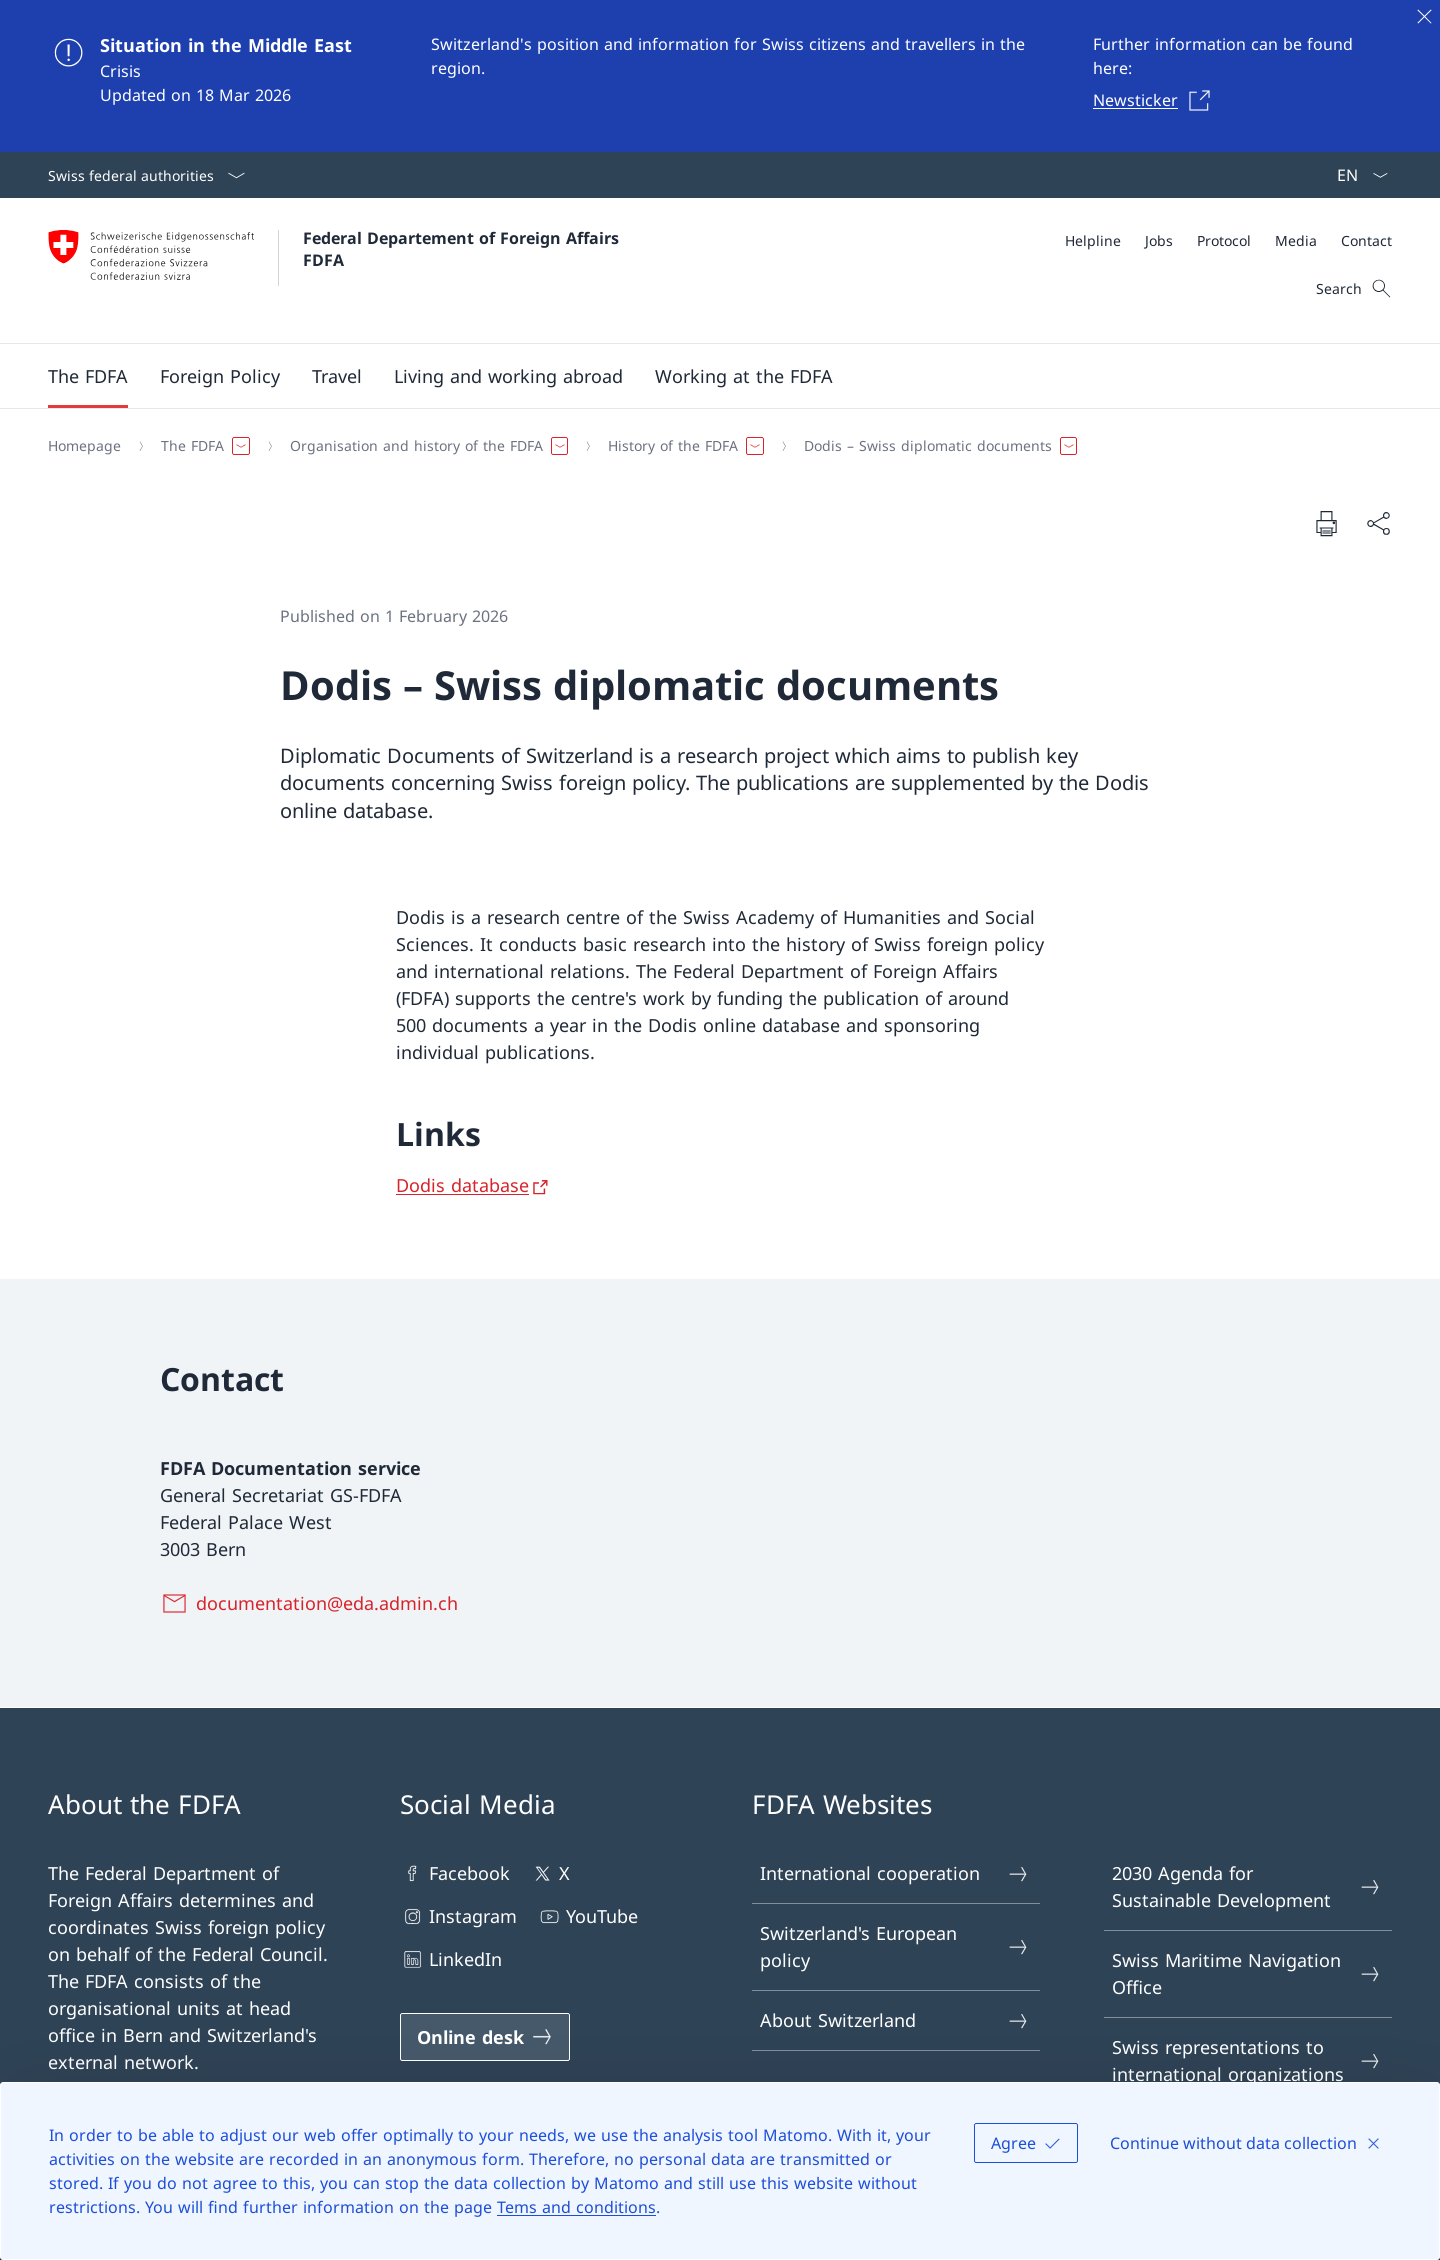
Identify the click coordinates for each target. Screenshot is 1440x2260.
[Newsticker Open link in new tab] (1157, 100)
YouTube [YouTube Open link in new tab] (587, 1916)
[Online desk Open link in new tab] (485, 2037)
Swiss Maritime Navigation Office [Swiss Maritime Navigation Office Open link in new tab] (1247, 1973)
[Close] (1424, 16)
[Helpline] (1093, 240)
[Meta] (1228, 240)
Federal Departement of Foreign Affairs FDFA (463, 249)
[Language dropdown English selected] (1356, 175)
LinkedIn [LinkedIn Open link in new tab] (451, 1959)
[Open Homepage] (336, 270)
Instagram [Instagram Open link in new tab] (458, 1916)
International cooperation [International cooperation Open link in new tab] (895, 1873)
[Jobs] (1159, 240)
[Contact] (1366, 240)
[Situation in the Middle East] (720, 76)
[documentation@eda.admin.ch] (313, 1603)
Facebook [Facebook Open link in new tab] (455, 1873)
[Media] (1296, 240)
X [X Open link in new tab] (550, 1873)
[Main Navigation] (704, 376)
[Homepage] (84, 446)
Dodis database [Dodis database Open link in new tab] (462, 1185)
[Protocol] (1224, 240)
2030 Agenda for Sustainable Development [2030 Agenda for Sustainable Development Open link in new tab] (1247, 1886)
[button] (88, 376)
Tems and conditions (576, 2207)
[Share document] (1378, 523)
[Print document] (1326, 523)
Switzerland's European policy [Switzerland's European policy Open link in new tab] (895, 1946)
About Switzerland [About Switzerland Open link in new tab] (895, 2020)
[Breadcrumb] (712, 446)
